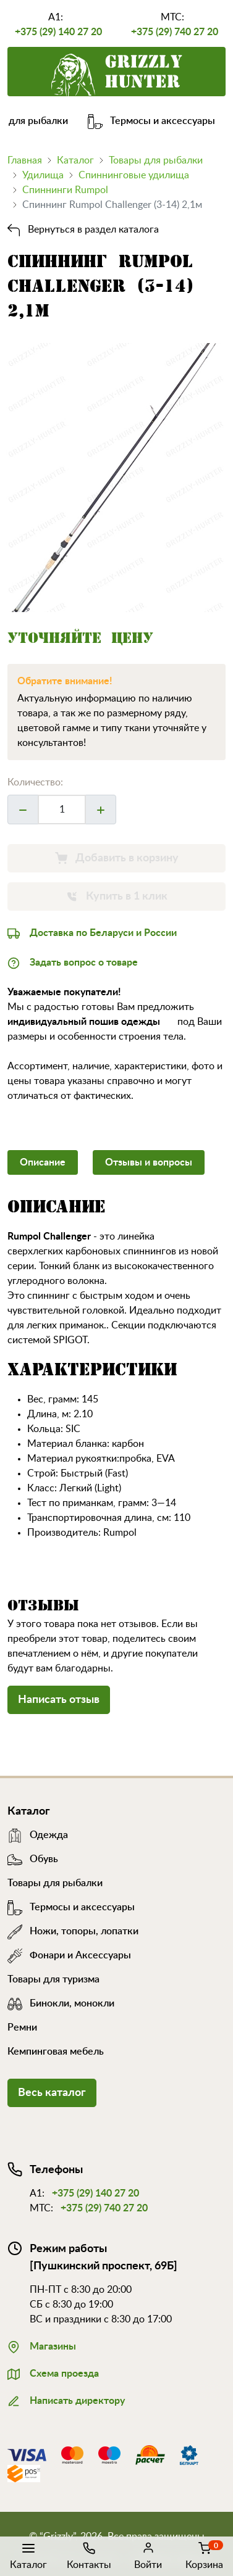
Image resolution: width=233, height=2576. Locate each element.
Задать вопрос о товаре (72, 961)
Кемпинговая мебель (55, 2051)
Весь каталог (52, 2092)
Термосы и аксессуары (161, 121)
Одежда (37, 1835)
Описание (43, 1162)
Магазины (41, 2345)
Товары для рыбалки (156, 160)
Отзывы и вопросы (148, 1162)
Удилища (43, 175)
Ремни (22, 2027)
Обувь (32, 1859)
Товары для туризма (53, 1979)
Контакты (89, 2555)
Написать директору (66, 2399)
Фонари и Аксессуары (69, 1955)
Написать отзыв (59, 1699)
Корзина (204, 2555)
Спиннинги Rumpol (65, 190)
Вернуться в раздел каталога (83, 229)
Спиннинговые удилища (133, 175)
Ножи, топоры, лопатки (72, 1931)
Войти (148, 2555)
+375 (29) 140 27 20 (58, 32)
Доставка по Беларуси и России (92, 932)
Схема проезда (53, 2372)
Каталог (28, 2555)
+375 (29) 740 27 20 (174, 32)
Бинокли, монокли (60, 2003)
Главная (24, 160)
